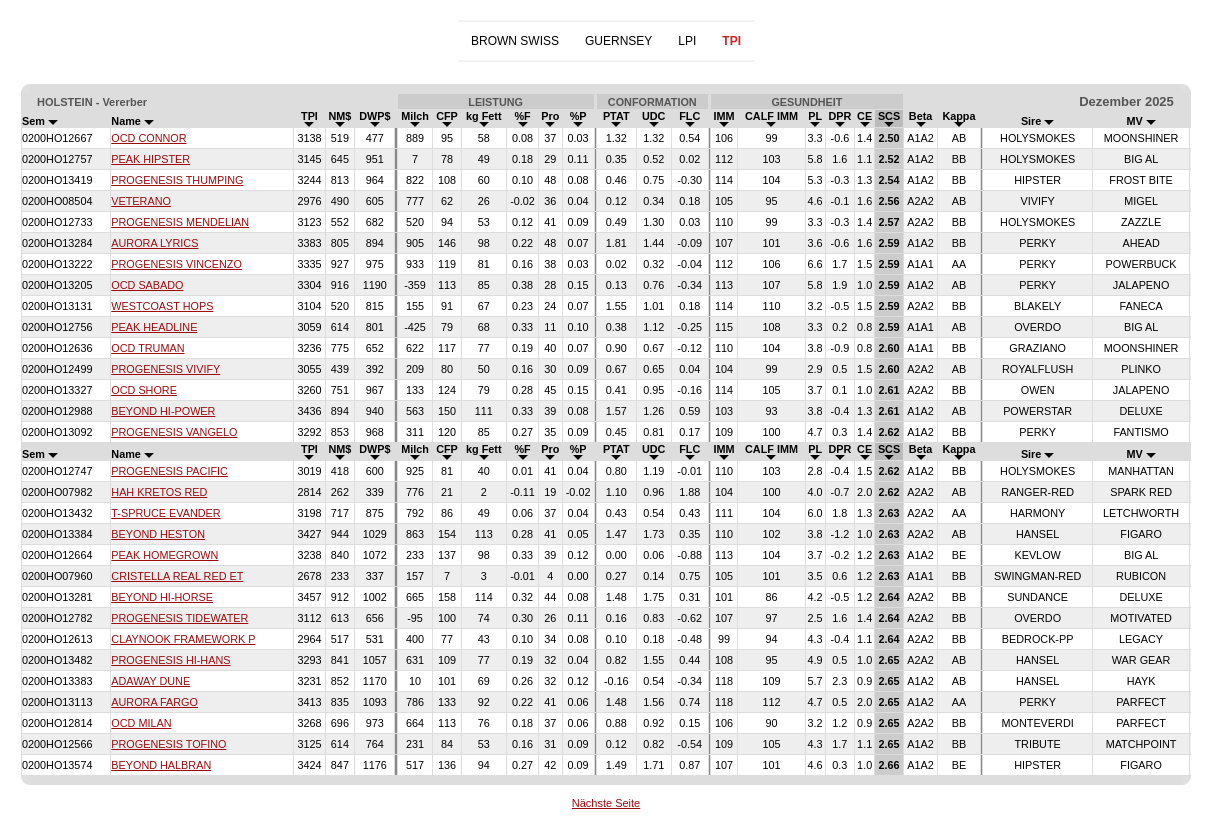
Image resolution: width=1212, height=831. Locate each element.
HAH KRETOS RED (159, 492)
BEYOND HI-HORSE (162, 597)
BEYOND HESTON (158, 534)
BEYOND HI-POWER (163, 411)
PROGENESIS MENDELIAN (180, 222)
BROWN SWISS (515, 41)
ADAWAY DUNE (150, 681)
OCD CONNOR (148, 138)
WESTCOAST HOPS (162, 306)
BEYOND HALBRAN (161, 765)
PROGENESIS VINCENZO (176, 264)
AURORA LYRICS (154, 243)
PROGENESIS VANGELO (174, 432)
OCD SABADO (147, 285)
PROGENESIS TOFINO (168, 744)
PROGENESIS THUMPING (177, 180)
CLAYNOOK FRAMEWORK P (183, 639)
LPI (687, 41)
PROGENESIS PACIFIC (169, 471)
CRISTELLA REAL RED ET (177, 576)
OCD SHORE (144, 390)
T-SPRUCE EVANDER (165, 513)
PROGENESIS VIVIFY (165, 369)
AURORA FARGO (154, 702)
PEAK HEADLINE (154, 327)
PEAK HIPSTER (150, 159)
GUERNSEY (618, 41)
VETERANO (141, 201)
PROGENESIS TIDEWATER (179, 618)
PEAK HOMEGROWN (164, 555)
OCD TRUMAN (147, 348)
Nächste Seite (606, 803)
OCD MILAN (141, 723)
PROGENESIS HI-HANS (170, 660)
